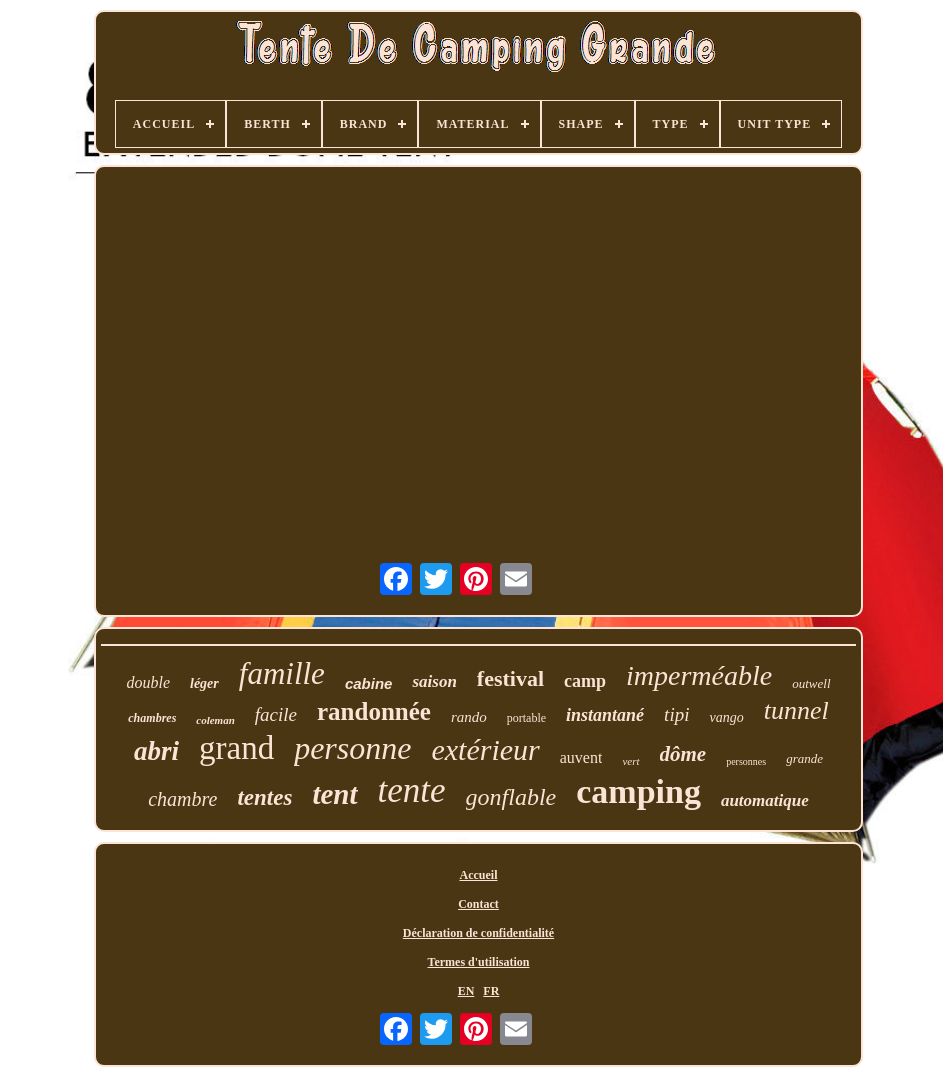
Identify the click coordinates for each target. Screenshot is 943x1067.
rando (469, 717)
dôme (683, 754)
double (148, 682)
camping (638, 791)
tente (412, 790)
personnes (746, 761)
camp (585, 681)
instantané (605, 715)
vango (726, 717)
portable (526, 718)
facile (276, 714)
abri (156, 751)
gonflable (511, 797)
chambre (182, 799)
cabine (369, 683)
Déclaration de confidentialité (478, 933)
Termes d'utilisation (479, 962)
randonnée (374, 711)
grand (236, 748)
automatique (765, 800)
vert (630, 761)
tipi (676, 714)
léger (204, 683)
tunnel (796, 710)
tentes (264, 797)
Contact (478, 904)
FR (491, 991)
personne (352, 748)
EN (466, 991)
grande (804, 758)
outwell (811, 683)
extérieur (485, 749)
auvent (581, 757)
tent (334, 794)
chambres (152, 718)
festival (510, 678)
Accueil (478, 875)
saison (434, 681)
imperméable (699, 675)
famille (282, 673)
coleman (215, 720)
